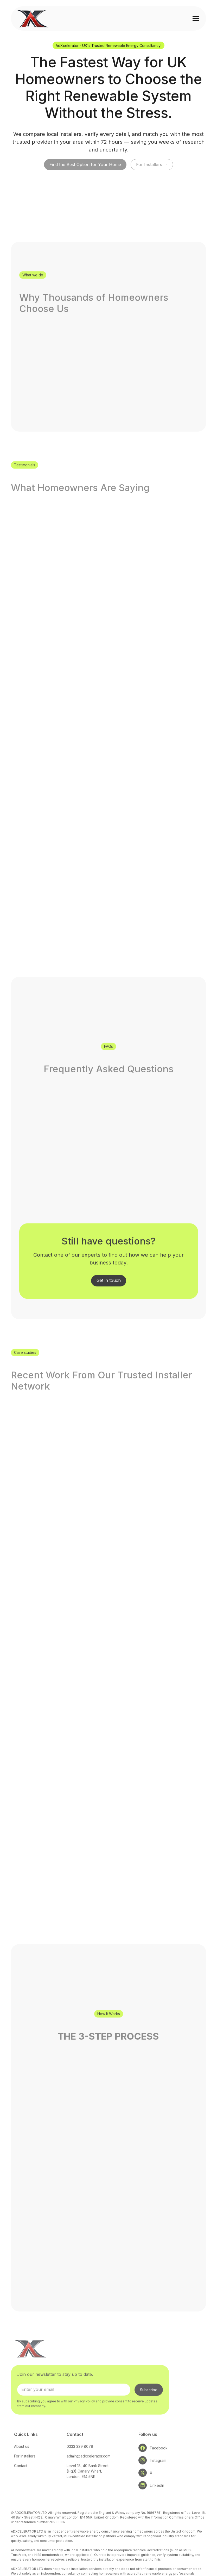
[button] (194, 18)
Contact (20, 2478)
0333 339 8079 (80, 2459)
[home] (33, 18)
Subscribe (148, 2402)
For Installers (24, 2469)
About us (21, 2459)
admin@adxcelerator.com (88, 2469)
